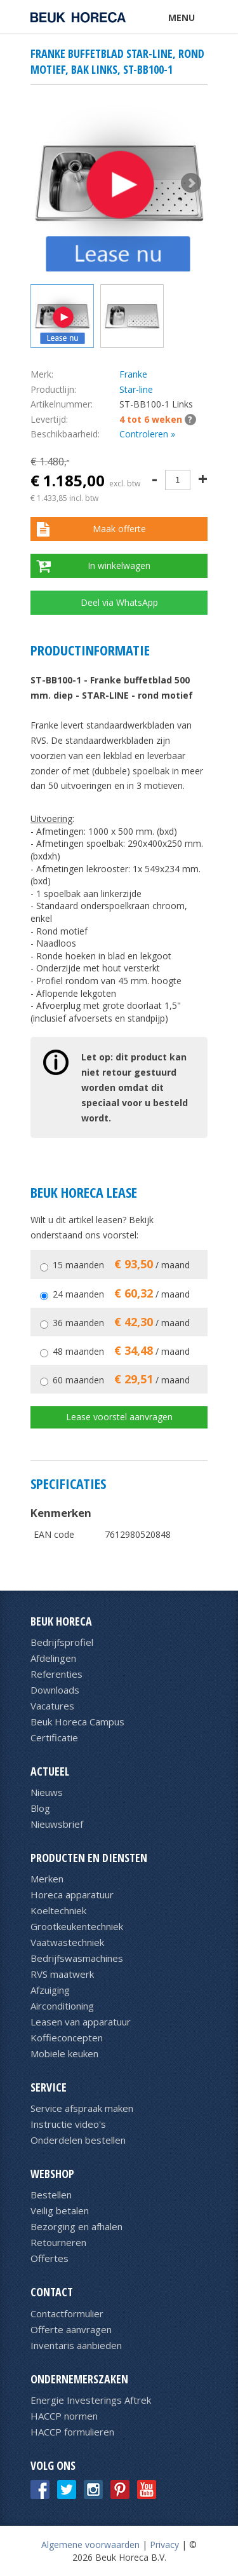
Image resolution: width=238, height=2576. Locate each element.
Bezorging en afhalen (76, 2226)
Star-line (136, 389)
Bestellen (51, 2194)
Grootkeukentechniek (76, 1926)
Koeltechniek (58, 1910)
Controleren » (147, 434)
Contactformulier (66, 2313)
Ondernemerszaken (79, 2379)
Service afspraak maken (81, 2108)
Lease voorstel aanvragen (119, 1417)
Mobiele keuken (64, 2053)
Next (191, 183)
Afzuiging (50, 1989)
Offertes (49, 2258)
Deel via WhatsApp (119, 602)
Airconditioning (62, 2005)
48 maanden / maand (121, 1351)
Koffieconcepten (66, 2037)
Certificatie (54, 1737)
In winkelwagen (119, 565)
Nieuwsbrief (56, 1824)
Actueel (49, 1771)
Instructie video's (68, 2124)
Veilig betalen (59, 2210)
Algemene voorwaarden (90, 2544)
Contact (51, 2291)
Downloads (54, 1689)
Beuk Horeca (61, 1621)
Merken (46, 1878)
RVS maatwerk (62, 1974)
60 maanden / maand (121, 1380)
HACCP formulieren (72, 2431)
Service (48, 2087)
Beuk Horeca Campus (77, 1721)
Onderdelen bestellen (78, 2140)
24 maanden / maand (121, 1294)
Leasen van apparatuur (80, 2021)
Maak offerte (119, 529)
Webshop (52, 2173)
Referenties (56, 1674)
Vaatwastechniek (67, 1942)
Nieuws (46, 1792)
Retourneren (58, 2242)
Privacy (164, 2544)
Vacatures (52, 1705)
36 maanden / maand (121, 1323)
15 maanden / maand (121, 1265)
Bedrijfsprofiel (61, 1642)
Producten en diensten (88, 1857)
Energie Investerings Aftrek (90, 2400)
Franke (133, 374)
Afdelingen (53, 1658)
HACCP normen (64, 2415)
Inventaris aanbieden (76, 2345)
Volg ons (53, 2465)
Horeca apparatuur (72, 1894)
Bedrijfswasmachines (76, 1958)
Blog (40, 1808)
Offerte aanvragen (71, 2329)
